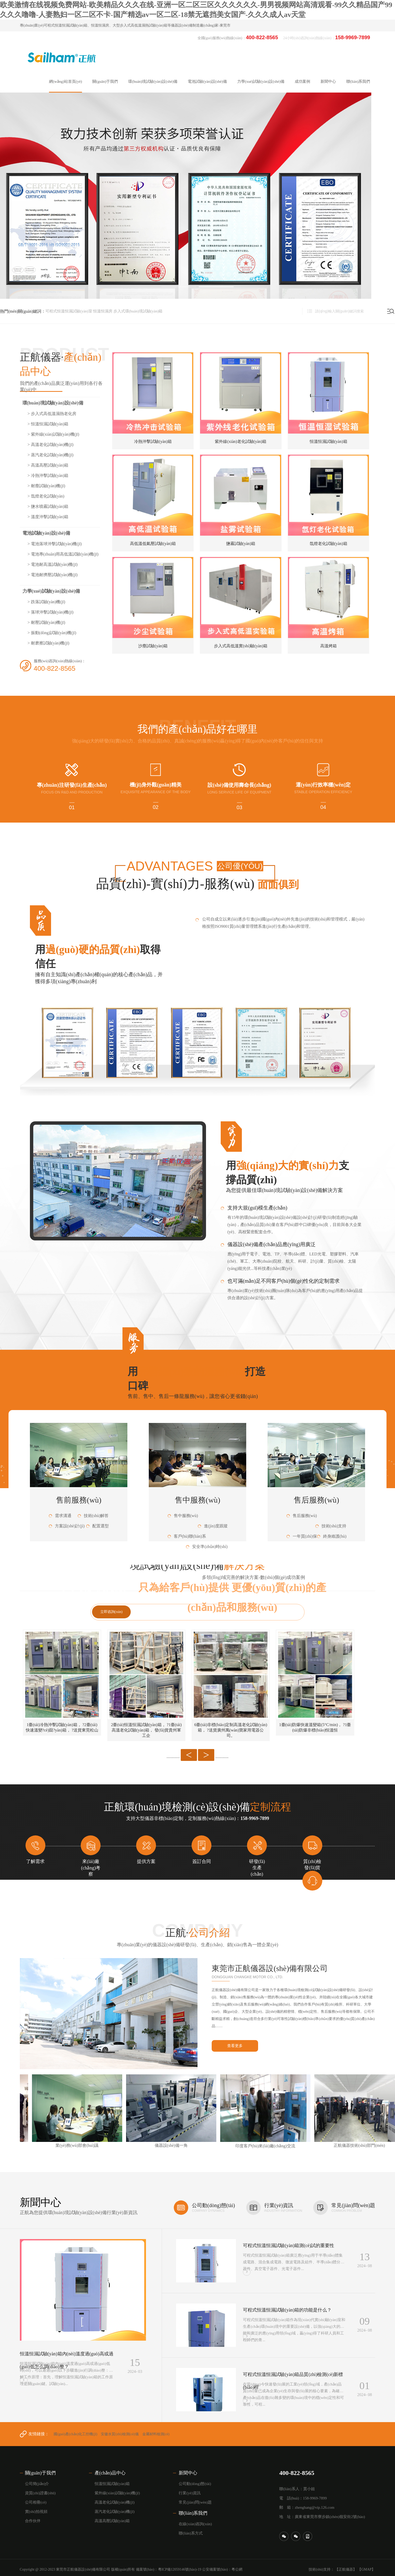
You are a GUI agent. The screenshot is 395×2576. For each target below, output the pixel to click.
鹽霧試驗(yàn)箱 (241, 543)
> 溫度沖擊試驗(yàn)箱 (48, 517)
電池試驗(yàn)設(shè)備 (46, 533)
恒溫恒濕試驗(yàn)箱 (328, 441)
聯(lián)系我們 (193, 2513)
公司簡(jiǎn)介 (37, 2484)
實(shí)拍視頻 (36, 2511)
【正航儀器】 (346, 2569)
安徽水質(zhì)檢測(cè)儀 (119, 2434)
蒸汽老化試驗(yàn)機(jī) (115, 2511)
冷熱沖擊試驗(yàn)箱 (153, 441)
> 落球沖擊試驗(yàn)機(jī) (50, 612)
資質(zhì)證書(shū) (40, 2493)
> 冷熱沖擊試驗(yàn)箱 (48, 475)
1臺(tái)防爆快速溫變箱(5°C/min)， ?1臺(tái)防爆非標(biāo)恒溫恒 (315, 1727)
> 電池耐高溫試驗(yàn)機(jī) (53, 564)
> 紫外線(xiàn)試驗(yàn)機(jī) (53, 434)
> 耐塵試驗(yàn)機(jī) (46, 486)
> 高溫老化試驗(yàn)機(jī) (50, 444)
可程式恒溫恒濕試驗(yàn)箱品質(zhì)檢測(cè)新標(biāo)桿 (293, 2381)
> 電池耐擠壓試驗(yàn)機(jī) (53, 575)
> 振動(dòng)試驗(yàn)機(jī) (52, 633)
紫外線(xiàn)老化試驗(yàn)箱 (240, 441)
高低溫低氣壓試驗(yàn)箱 (153, 543)
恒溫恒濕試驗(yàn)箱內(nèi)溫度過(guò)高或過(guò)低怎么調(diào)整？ (66, 2360)
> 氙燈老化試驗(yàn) (46, 496)
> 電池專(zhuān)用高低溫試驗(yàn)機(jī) (63, 554)
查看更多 (235, 2046)
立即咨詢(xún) (111, 1612)
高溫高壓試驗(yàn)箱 (112, 2521)
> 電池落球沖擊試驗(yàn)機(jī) (55, 544)
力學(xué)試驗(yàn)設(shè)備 (51, 591)
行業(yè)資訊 (189, 2493)
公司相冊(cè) (35, 2502)
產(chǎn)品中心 (110, 2472)
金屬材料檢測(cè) (156, 2434)
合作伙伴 (32, 2521)
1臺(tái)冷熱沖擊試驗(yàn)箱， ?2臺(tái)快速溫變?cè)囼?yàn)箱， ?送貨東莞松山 (62, 1727)
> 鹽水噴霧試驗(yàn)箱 (48, 506)
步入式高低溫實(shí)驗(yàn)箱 (240, 646)
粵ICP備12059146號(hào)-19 (179, 2569)
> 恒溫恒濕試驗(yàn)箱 (48, 424)
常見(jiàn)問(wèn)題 (195, 2502)
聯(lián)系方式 (190, 2533)
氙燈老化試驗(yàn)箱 (328, 543)
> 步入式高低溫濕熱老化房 (52, 413)
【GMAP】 (366, 2569)
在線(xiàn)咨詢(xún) (195, 2524)
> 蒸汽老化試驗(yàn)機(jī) (50, 455)
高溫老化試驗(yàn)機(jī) (115, 2502)
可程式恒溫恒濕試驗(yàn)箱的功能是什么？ (287, 2310)
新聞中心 (188, 2472)
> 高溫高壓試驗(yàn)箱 (48, 465)
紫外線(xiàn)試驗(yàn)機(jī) (117, 2493)
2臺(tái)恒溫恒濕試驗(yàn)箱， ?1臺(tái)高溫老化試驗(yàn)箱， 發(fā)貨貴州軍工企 (146, 1730)
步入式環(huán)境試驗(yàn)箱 (138, 311)
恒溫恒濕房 (102, 311)
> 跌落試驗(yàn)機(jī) (46, 602)
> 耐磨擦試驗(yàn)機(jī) (48, 643)
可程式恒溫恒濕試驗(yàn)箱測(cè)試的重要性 (288, 2245)
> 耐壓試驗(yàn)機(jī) (46, 622)
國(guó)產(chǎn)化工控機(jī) (75, 2434)
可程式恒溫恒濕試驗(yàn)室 (68, 311)
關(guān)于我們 (40, 2472)
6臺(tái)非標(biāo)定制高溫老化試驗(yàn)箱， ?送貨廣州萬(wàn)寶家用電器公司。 (230, 1730)
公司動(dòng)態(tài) (195, 2484)
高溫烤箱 (328, 646)
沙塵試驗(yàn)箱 (153, 646)
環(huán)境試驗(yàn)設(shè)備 (52, 402)
